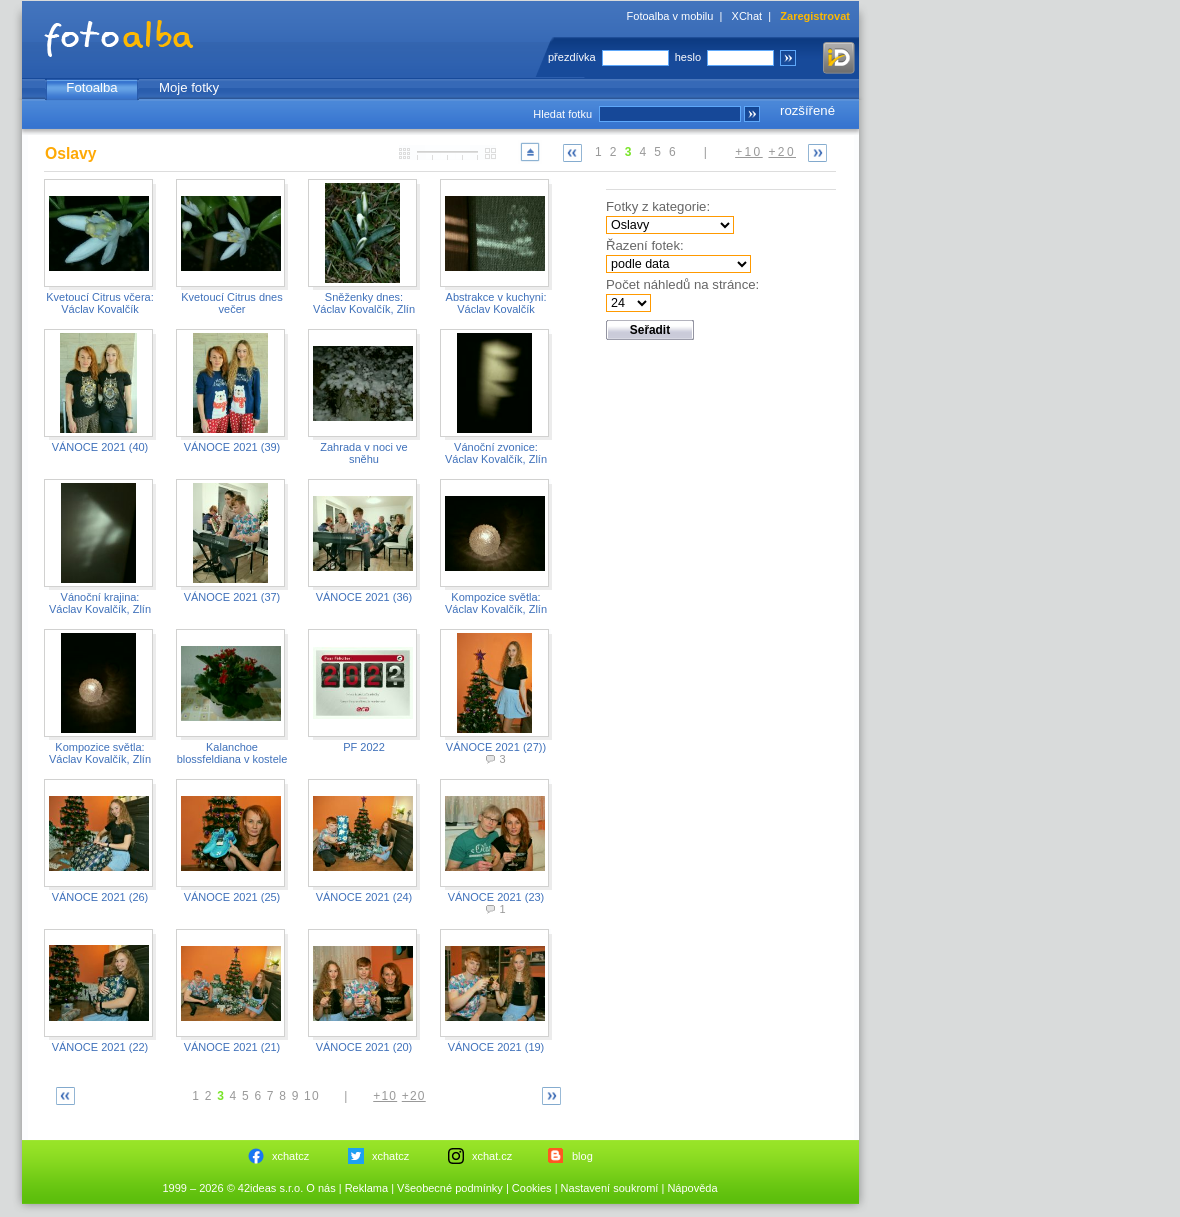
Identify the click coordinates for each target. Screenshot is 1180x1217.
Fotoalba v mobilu (670, 16)
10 (312, 1096)
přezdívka (572, 57)
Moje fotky (189, 87)
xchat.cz (492, 1156)
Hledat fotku (562, 114)
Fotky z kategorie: (658, 206)
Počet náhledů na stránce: (682, 284)
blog (582, 1156)
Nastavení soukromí (610, 1188)
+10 (749, 152)
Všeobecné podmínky (450, 1188)
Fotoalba (91, 87)
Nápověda (692, 1188)
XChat (747, 16)
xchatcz (290, 1156)
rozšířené (807, 110)
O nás (320, 1188)
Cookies (532, 1188)
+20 (782, 152)
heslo (688, 57)
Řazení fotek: (645, 245)
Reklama (366, 1188)
